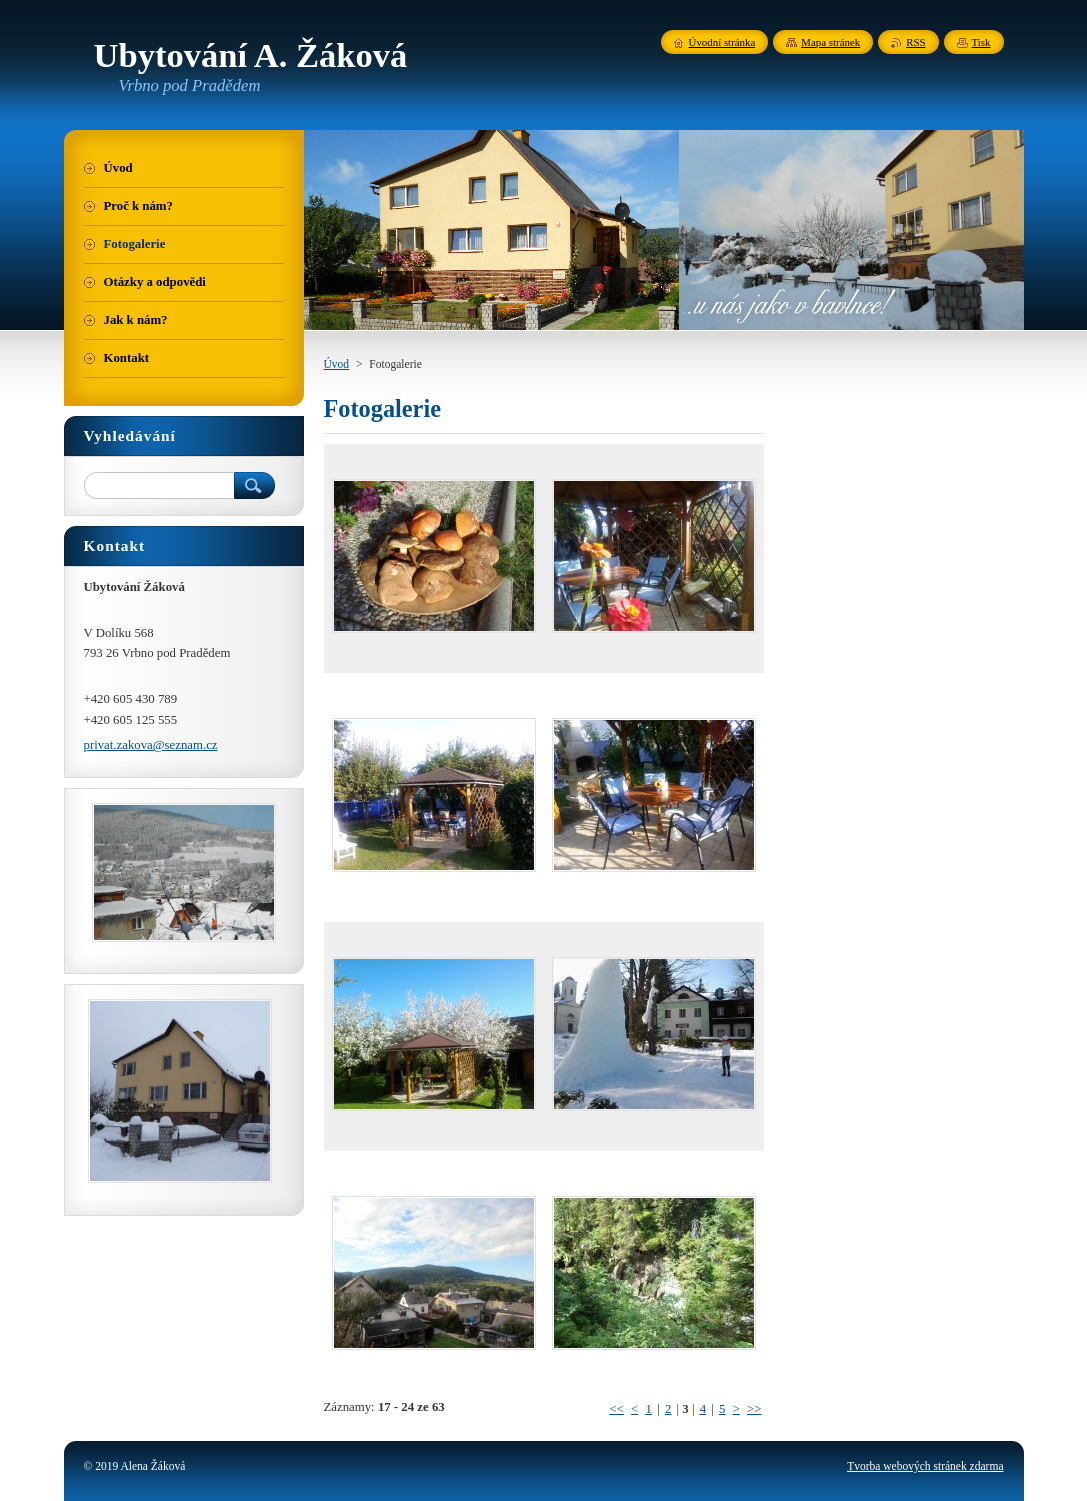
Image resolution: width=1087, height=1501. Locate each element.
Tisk (981, 42)
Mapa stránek (830, 42)
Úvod (337, 364)
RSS (915, 42)
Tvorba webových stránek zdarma (925, 1466)
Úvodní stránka (722, 42)
